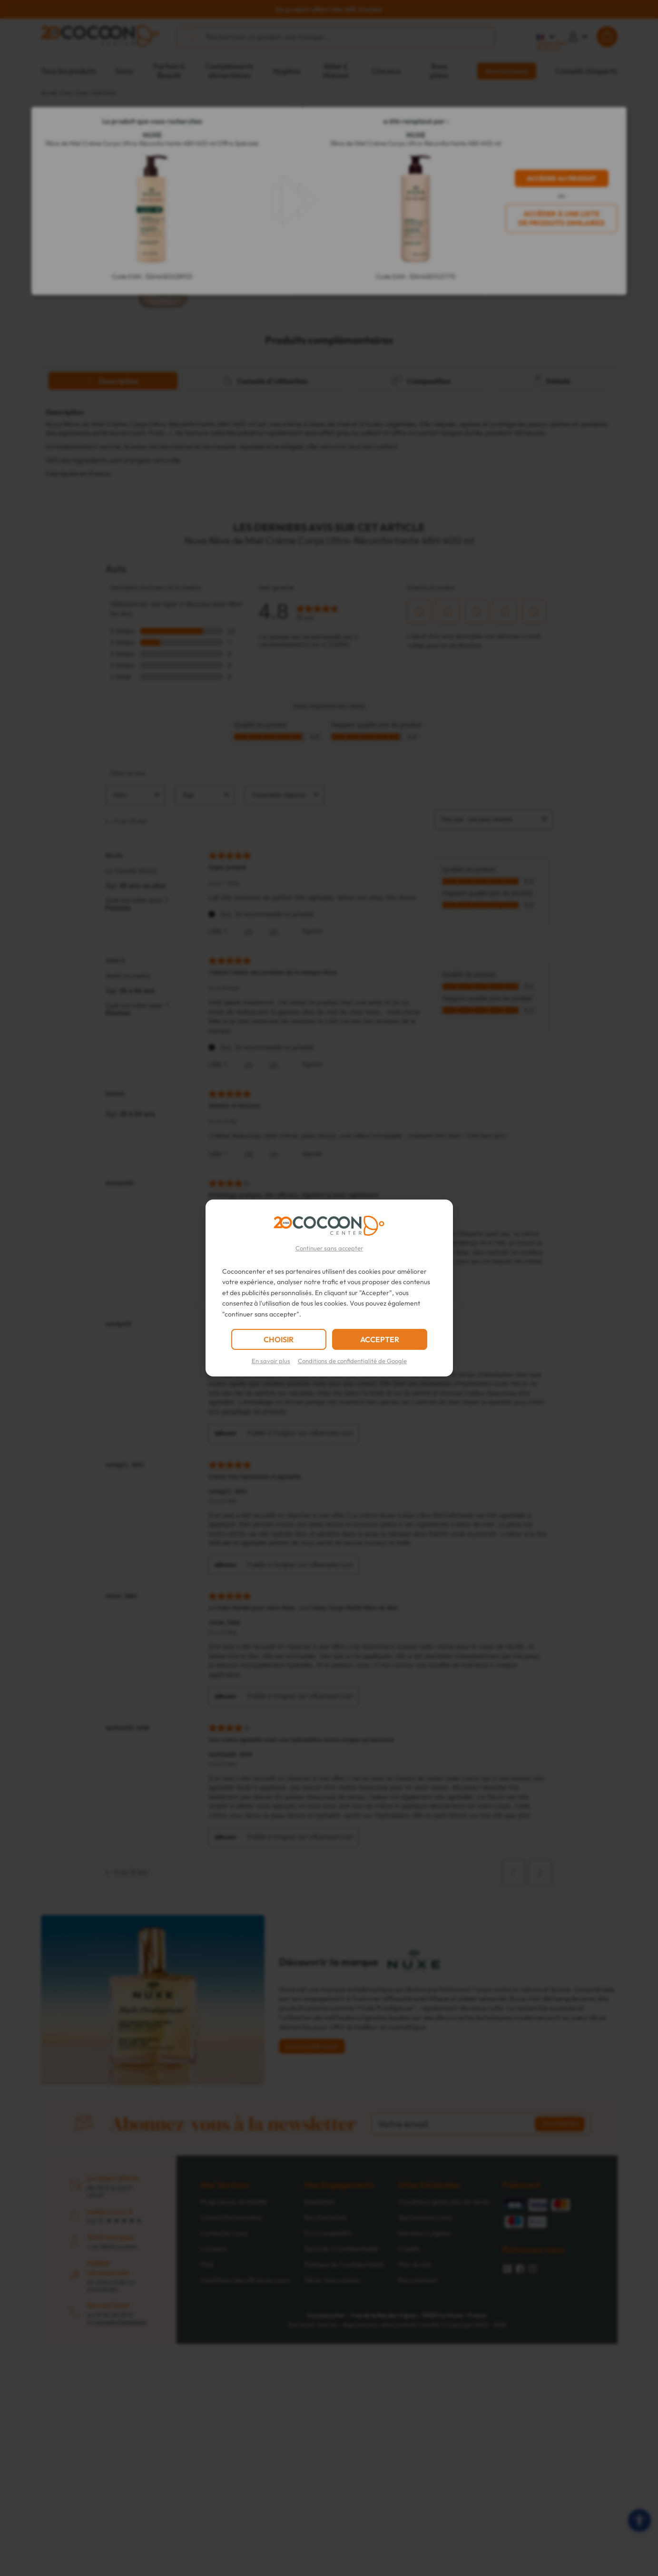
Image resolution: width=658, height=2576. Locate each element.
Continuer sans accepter (329, 1248)
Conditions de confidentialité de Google (352, 1361)
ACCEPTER (379, 1339)
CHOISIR (279, 1339)
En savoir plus (271, 1361)
